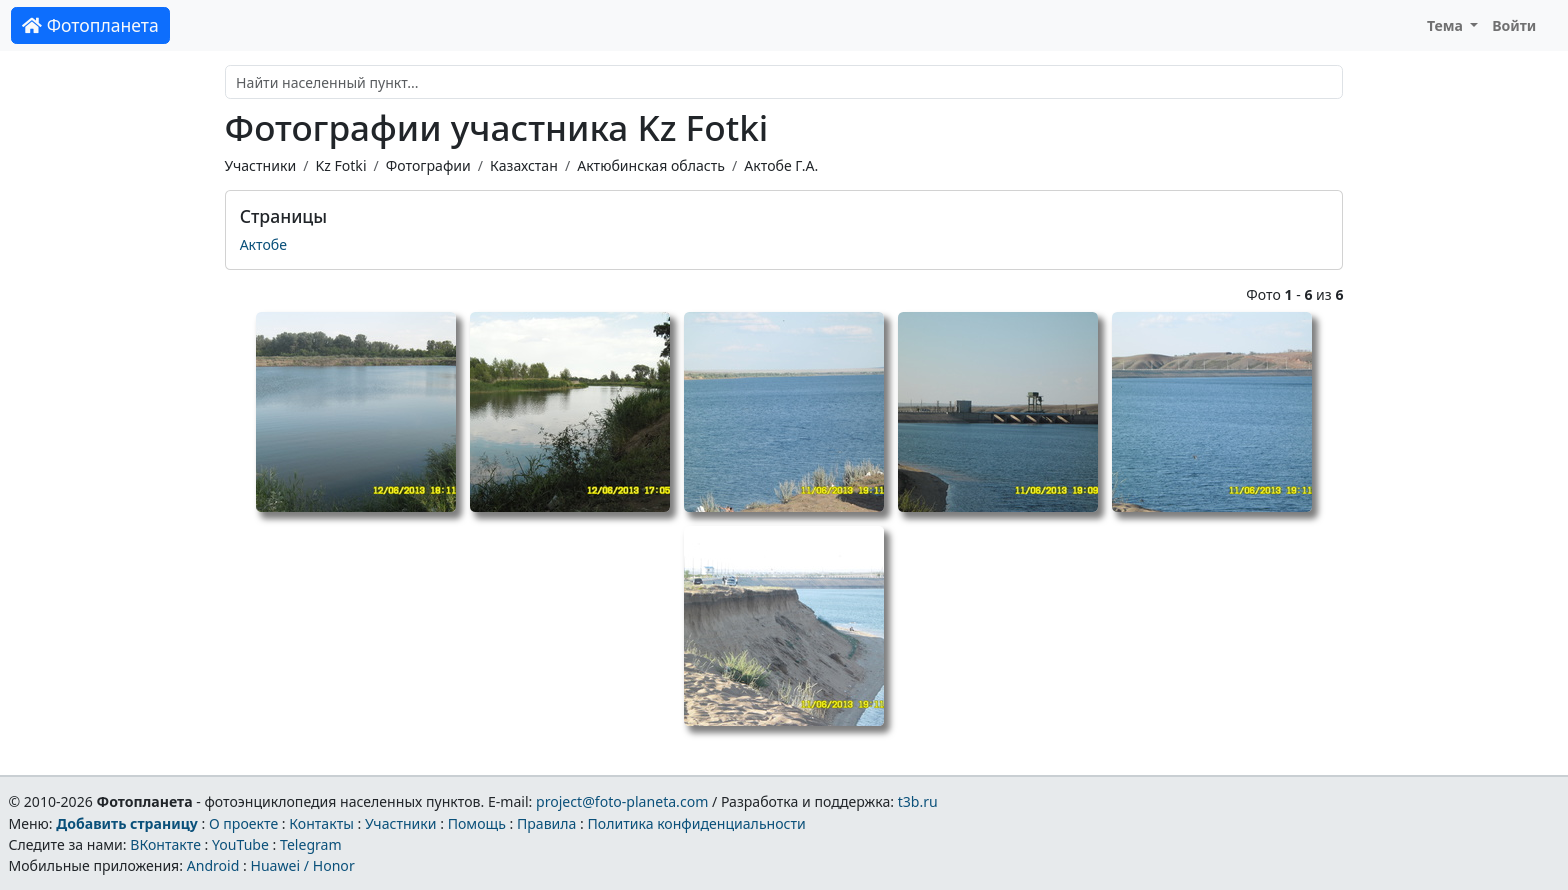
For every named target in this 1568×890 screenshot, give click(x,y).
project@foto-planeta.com (622, 801)
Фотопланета (90, 25)
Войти (1514, 25)
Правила (546, 823)
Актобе (263, 244)
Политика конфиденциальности (697, 823)
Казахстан (524, 165)
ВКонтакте (165, 844)
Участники (261, 165)
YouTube (240, 844)
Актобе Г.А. (781, 165)
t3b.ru (918, 801)
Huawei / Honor (302, 865)
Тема (1447, 25)
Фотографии (428, 165)
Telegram (311, 844)
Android (213, 865)
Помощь (477, 823)
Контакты (321, 823)
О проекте (243, 823)
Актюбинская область (651, 165)
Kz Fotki (340, 165)
